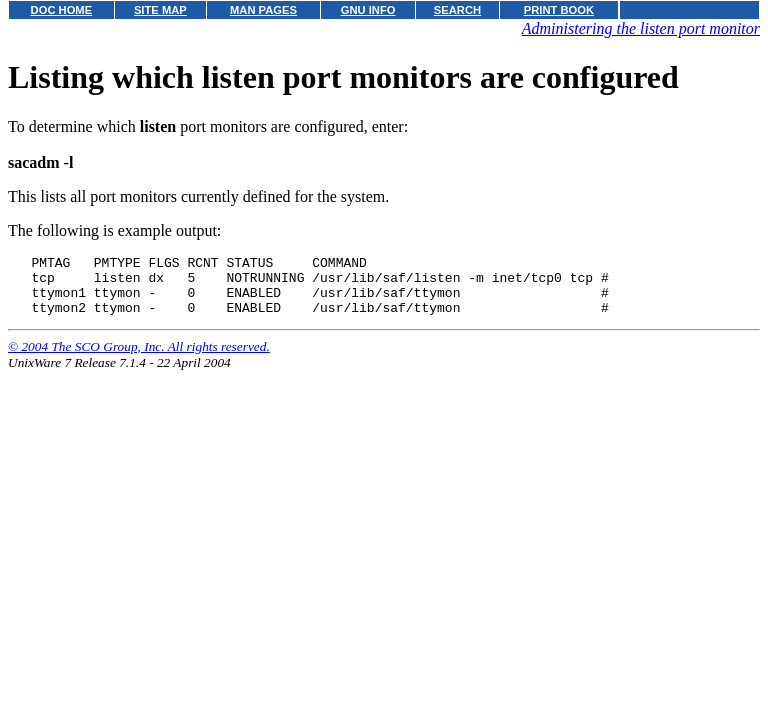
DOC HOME (62, 10)
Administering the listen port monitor (641, 28)
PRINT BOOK (559, 10)
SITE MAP (160, 10)
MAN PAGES (263, 10)
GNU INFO (368, 10)
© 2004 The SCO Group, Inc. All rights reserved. (139, 358)
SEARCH (457, 10)
